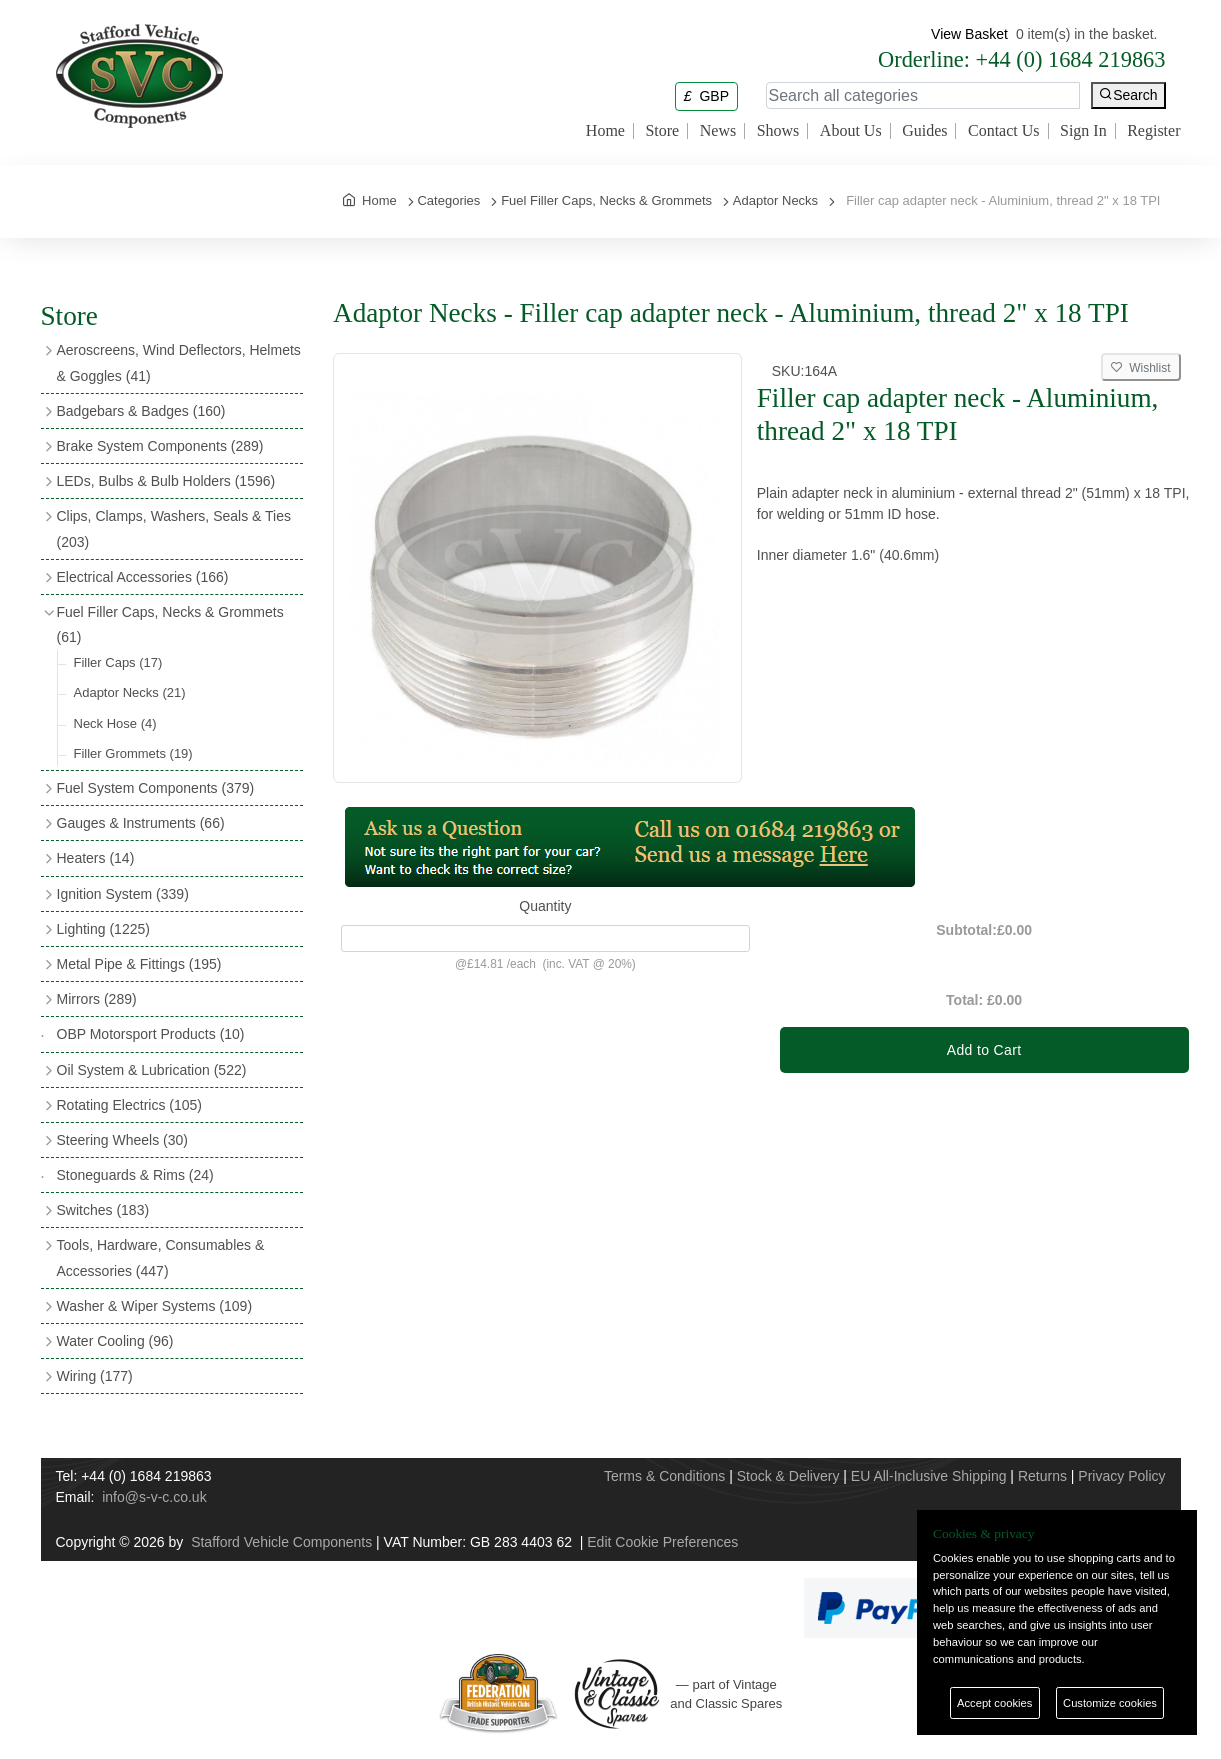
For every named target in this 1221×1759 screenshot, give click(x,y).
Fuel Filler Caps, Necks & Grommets (170, 624)
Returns (1042, 1476)
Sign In (1083, 131)
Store (662, 131)
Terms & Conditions (664, 1476)
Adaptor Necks (130, 692)
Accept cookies (994, 1703)
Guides (924, 131)
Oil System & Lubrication (152, 1070)
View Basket (969, 34)
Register (1153, 131)
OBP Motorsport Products (151, 1034)
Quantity (545, 906)
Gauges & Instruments (141, 823)
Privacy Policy (1121, 1476)
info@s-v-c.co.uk (154, 1497)
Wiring (95, 1376)
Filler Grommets (133, 753)
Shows (778, 131)
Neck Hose (115, 723)
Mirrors (97, 999)
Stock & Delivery (788, 1476)
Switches (103, 1210)
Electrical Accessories (143, 577)
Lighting (103, 929)
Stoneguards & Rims (135, 1175)
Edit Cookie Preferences (662, 1542)
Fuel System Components (156, 788)
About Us (851, 131)
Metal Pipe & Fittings (139, 964)
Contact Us (1004, 131)
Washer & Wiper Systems (155, 1306)
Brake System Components (160, 446)
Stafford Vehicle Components (281, 1542)
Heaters (96, 858)
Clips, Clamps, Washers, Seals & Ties (174, 528)
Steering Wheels (123, 1140)
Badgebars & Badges (141, 411)
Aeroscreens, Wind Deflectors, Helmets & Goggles (179, 362)
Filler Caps (118, 662)
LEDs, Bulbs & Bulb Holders (166, 481)
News (718, 131)
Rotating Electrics (130, 1105)
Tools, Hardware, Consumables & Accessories (161, 1257)
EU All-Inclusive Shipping (929, 1476)
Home (605, 131)
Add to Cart (984, 1050)
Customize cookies (1110, 1703)
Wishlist (1141, 368)
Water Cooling (115, 1341)
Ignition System (123, 894)
